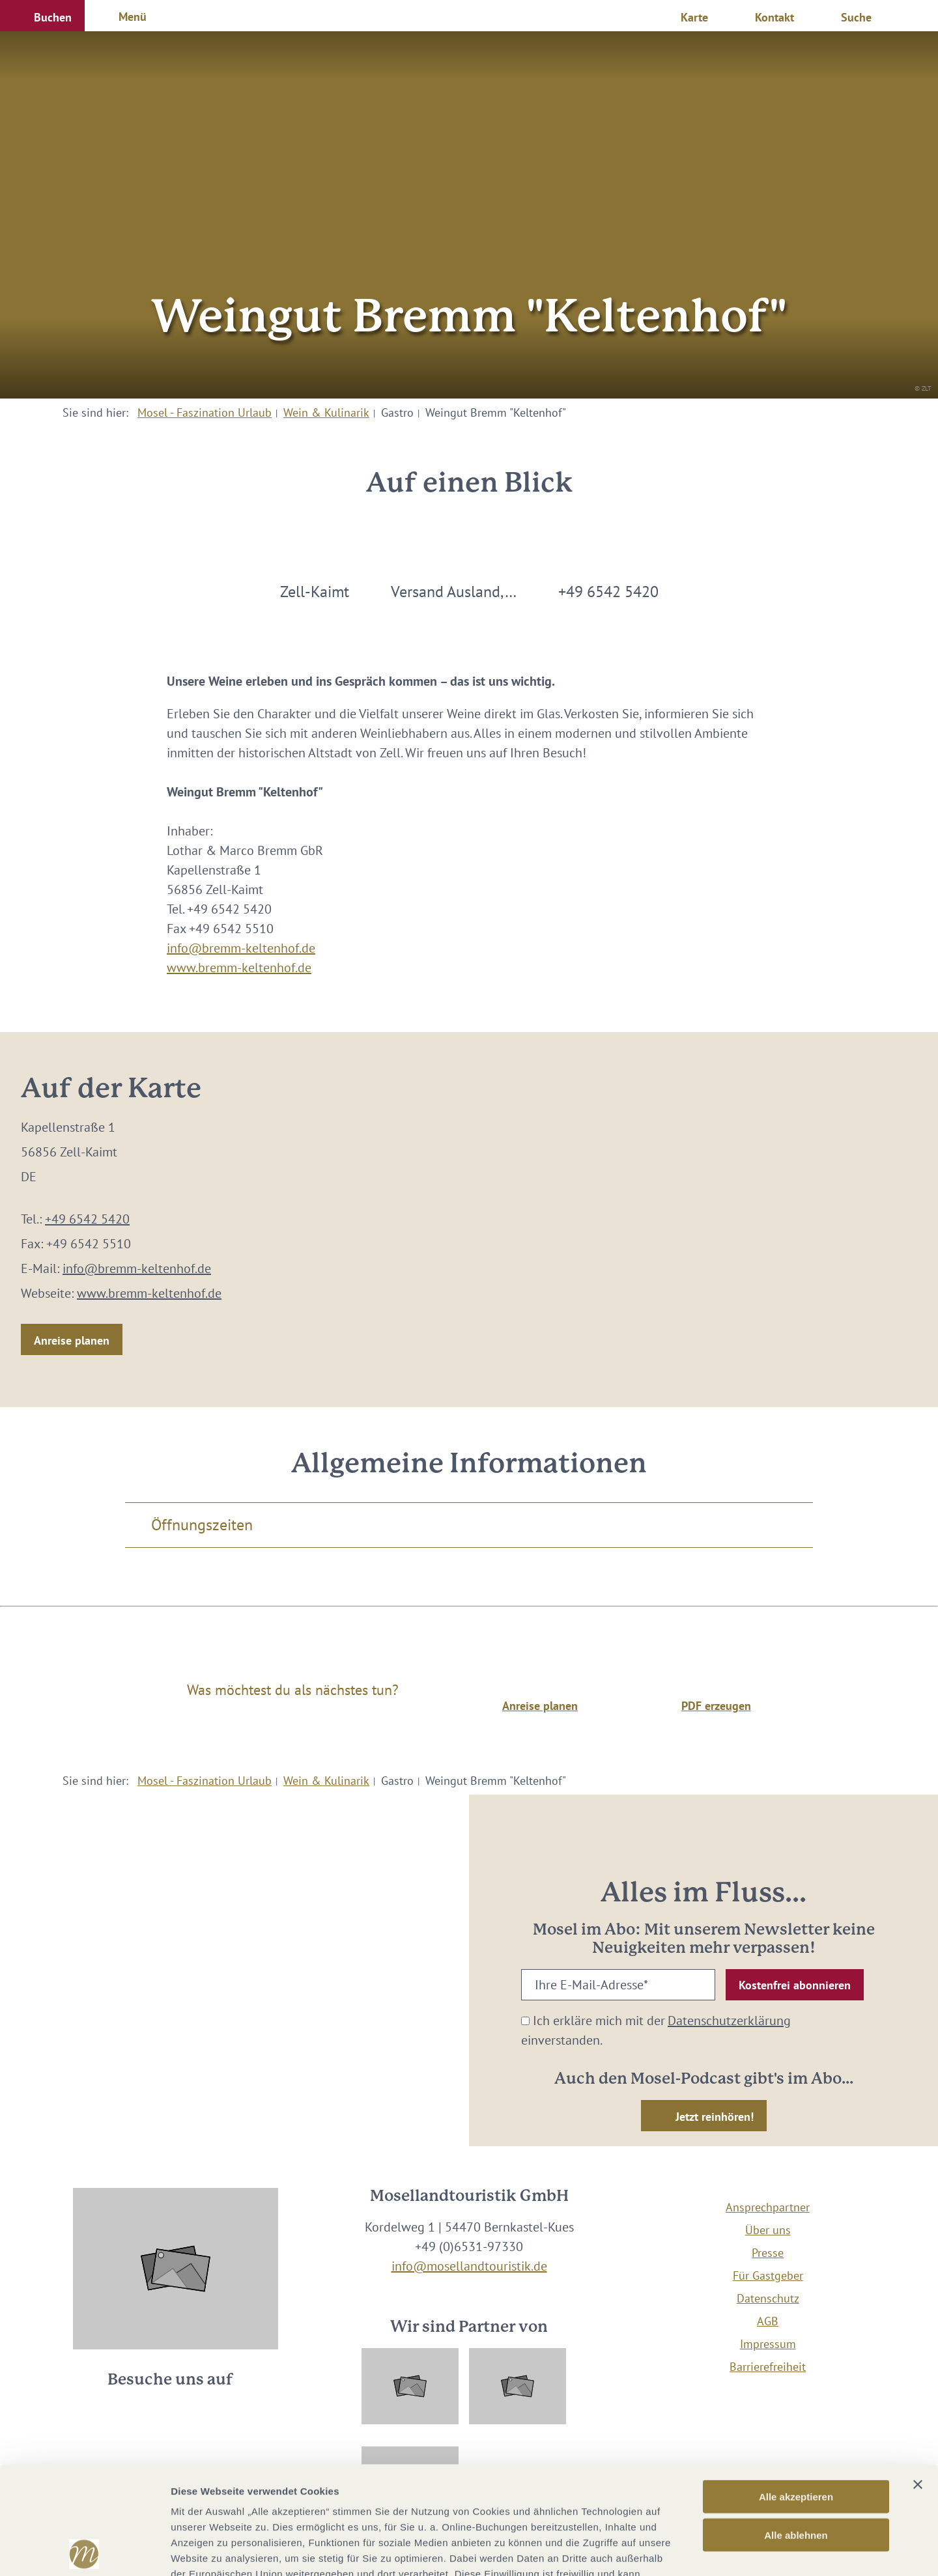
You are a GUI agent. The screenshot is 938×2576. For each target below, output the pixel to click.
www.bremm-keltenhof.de (239, 967)
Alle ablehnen (796, 2427)
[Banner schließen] (917, 2376)
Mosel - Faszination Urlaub (204, 412)
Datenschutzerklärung (729, 2020)
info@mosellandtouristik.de (469, 2266)
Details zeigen (693, 2550)
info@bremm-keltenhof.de (241, 948)
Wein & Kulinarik (326, 412)
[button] (42, 15)
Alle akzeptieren (796, 2388)
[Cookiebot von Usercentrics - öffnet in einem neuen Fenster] (84, 2550)
